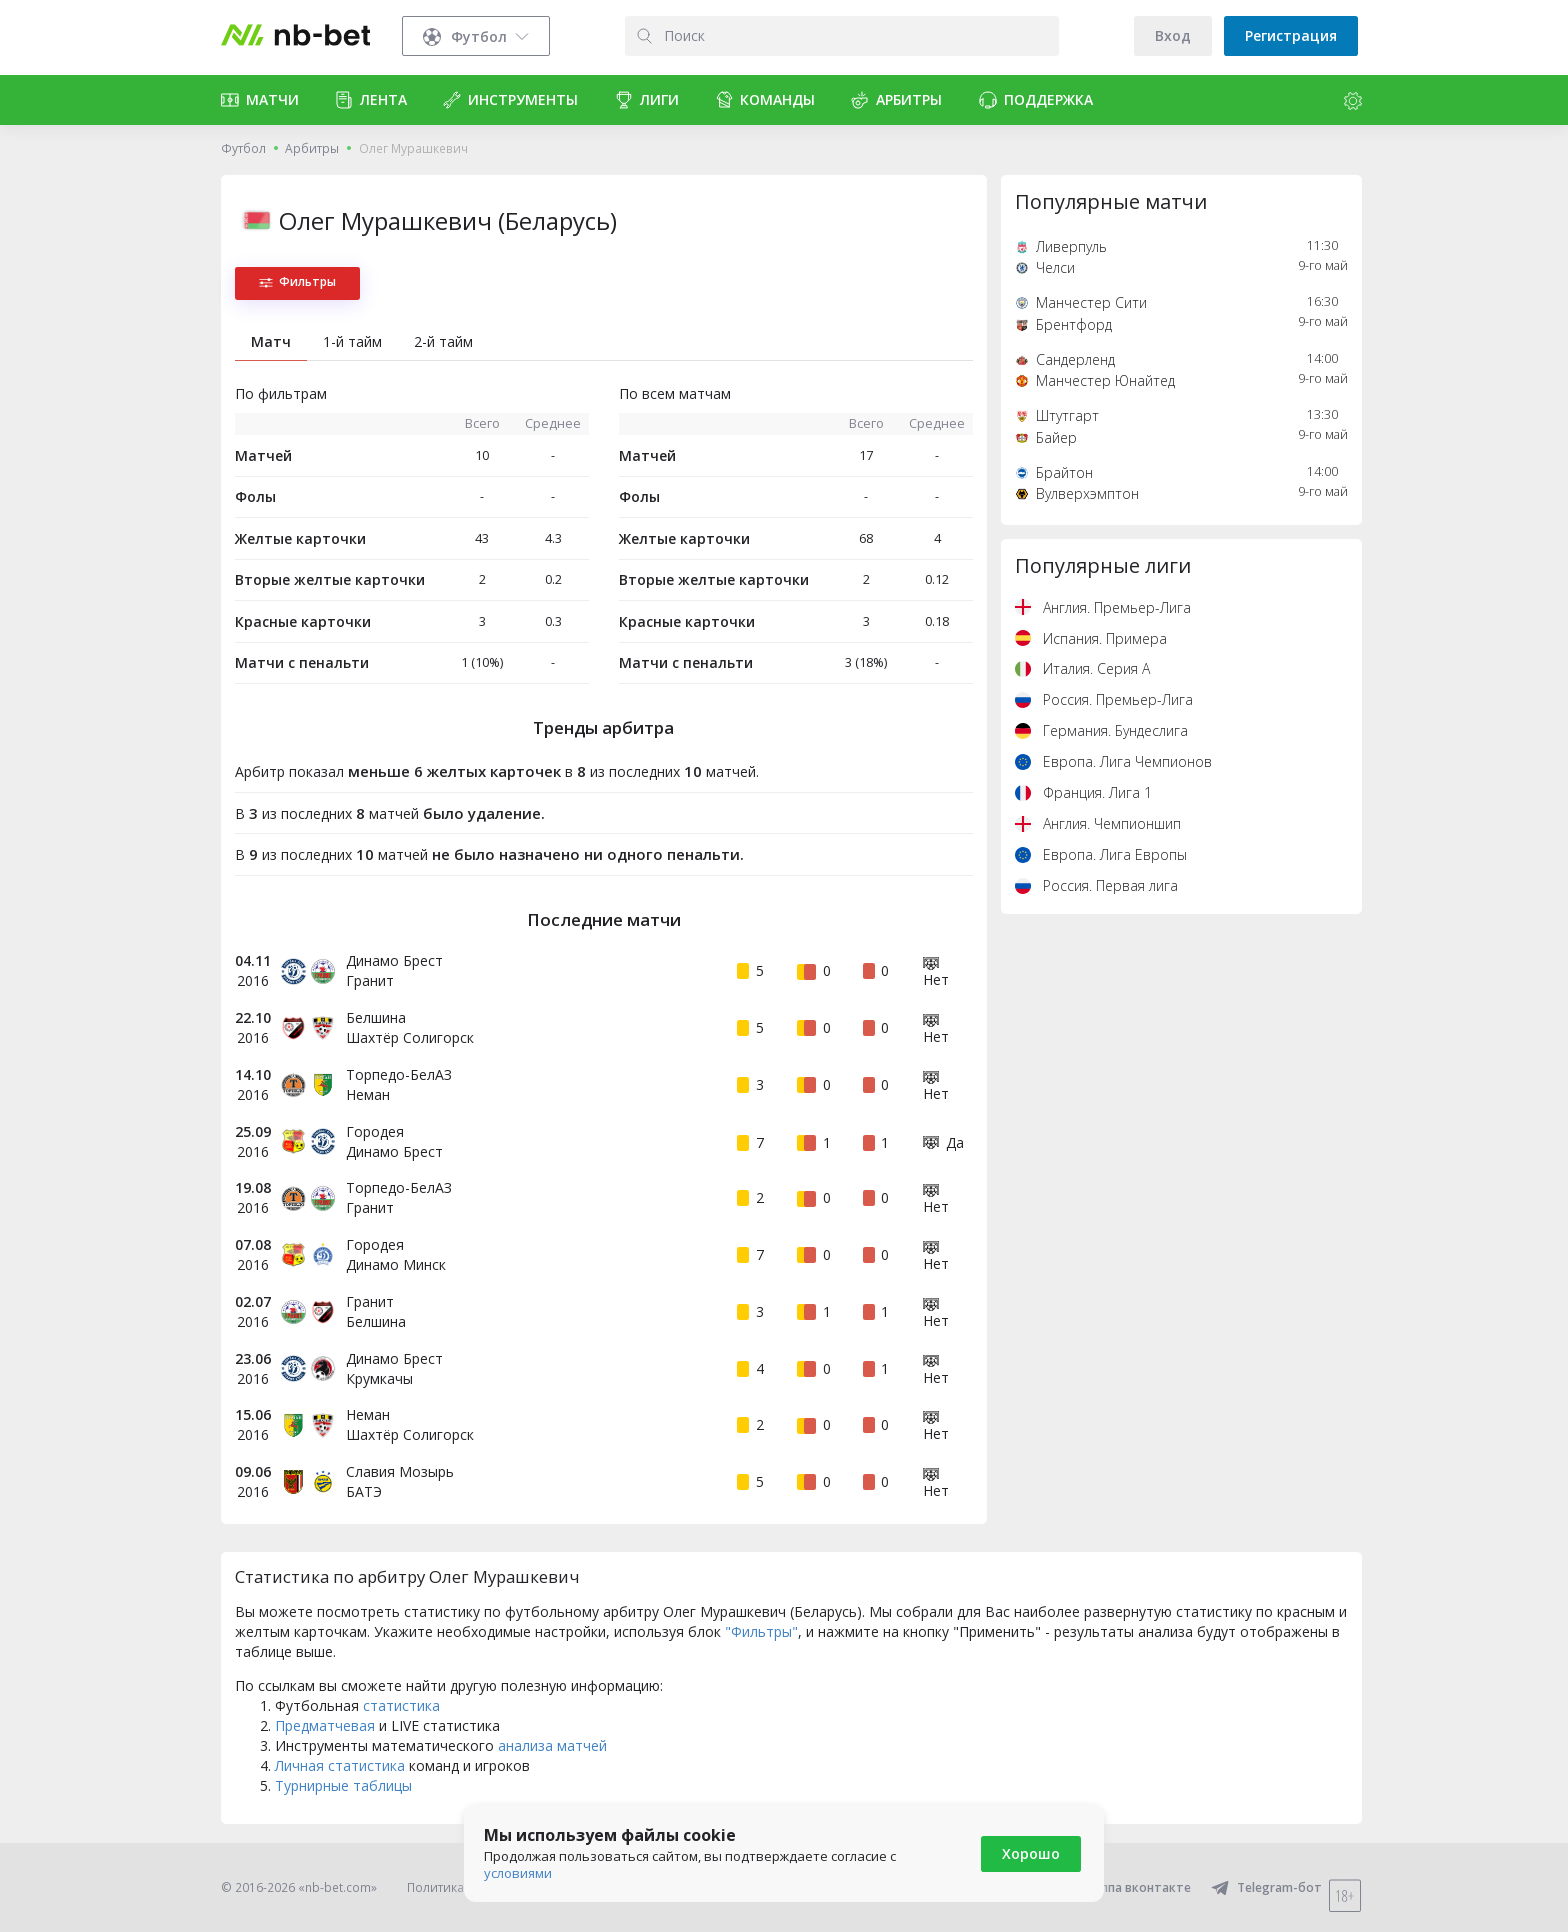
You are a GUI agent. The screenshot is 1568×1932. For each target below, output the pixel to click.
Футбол (243, 148)
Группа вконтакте (1123, 1887)
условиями (518, 1873)
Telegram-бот (1266, 1887)
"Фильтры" (761, 1631)
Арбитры (312, 148)
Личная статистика (340, 1765)
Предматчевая (325, 1725)
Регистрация (1291, 35)
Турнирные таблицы (343, 1785)
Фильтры (297, 281)
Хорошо (1031, 1853)
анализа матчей (552, 1745)
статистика (401, 1705)
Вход (1173, 35)
